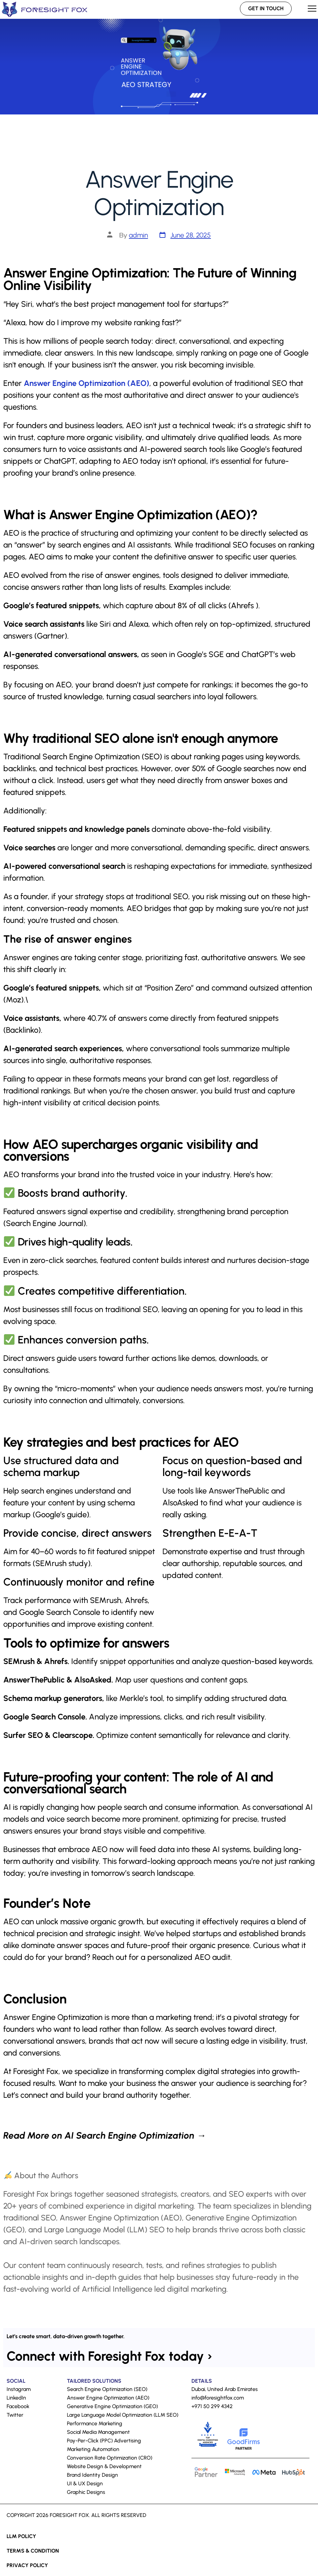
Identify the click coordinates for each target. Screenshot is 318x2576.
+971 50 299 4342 (212, 2406)
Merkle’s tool (141, 1698)
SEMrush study (61, 1563)
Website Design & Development (104, 2466)
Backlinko (22, 1030)
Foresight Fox (35, 2071)
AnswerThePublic (239, 1490)
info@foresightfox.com (217, 2398)
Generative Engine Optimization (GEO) (112, 2406)
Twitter (15, 2415)
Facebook (18, 2406)
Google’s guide (61, 1514)
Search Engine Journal (44, 1223)
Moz (13, 999)
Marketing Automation (93, 2449)
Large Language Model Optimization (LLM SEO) (122, 2415)
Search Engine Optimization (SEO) (102, 756)
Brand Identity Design (92, 2475)
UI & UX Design (85, 2483)
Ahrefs (242, 605)
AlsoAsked (180, 1502)
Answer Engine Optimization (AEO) (86, 383)
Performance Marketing (94, 2423)
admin (138, 235)
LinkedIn (16, 2398)
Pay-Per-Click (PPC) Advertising (104, 2440)
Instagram (19, 2389)
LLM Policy (21, 2536)
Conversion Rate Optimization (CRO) (109, 2458)
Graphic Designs (86, 2492)
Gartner (51, 636)
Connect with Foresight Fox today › (109, 2356)
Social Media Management (98, 2432)
